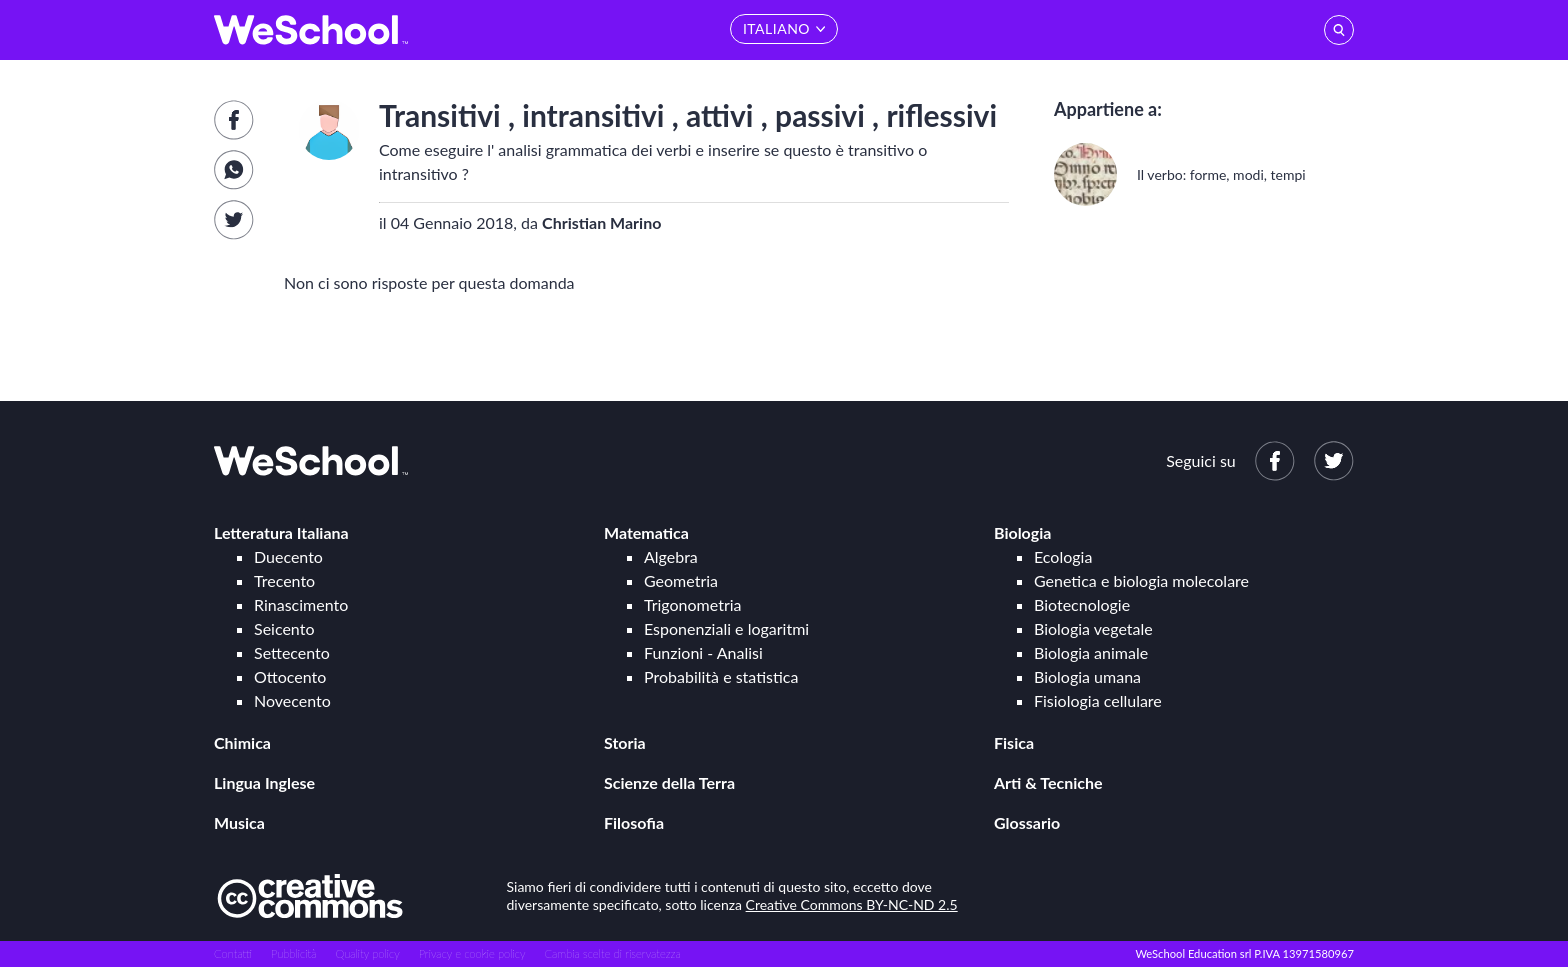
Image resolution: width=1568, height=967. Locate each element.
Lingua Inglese (264, 782)
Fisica (1014, 742)
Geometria (681, 580)
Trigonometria (693, 604)
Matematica (646, 532)
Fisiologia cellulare (1098, 700)
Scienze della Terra (669, 782)
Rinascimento (301, 604)
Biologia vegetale (1093, 628)
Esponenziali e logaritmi (726, 628)
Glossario (1027, 822)
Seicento (284, 628)
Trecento (284, 580)
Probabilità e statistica (721, 676)
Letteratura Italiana (281, 532)
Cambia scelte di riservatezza (612, 953)
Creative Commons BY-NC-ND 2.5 (852, 904)
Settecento (292, 652)
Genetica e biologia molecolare (1141, 580)
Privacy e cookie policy (472, 953)
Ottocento (290, 676)
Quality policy (367, 953)
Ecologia (1063, 556)
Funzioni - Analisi (703, 652)
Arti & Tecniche (1048, 782)
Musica (239, 822)
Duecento (288, 556)
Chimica (242, 742)
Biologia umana (1087, 676)
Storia (625, 742)
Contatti (233, 953)
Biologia (1022, 532)
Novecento (292, 700)
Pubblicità (294, 953)
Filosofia (634, 822)
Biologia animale (1091, 652)
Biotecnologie (1082, 604)
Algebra (671, 556)
